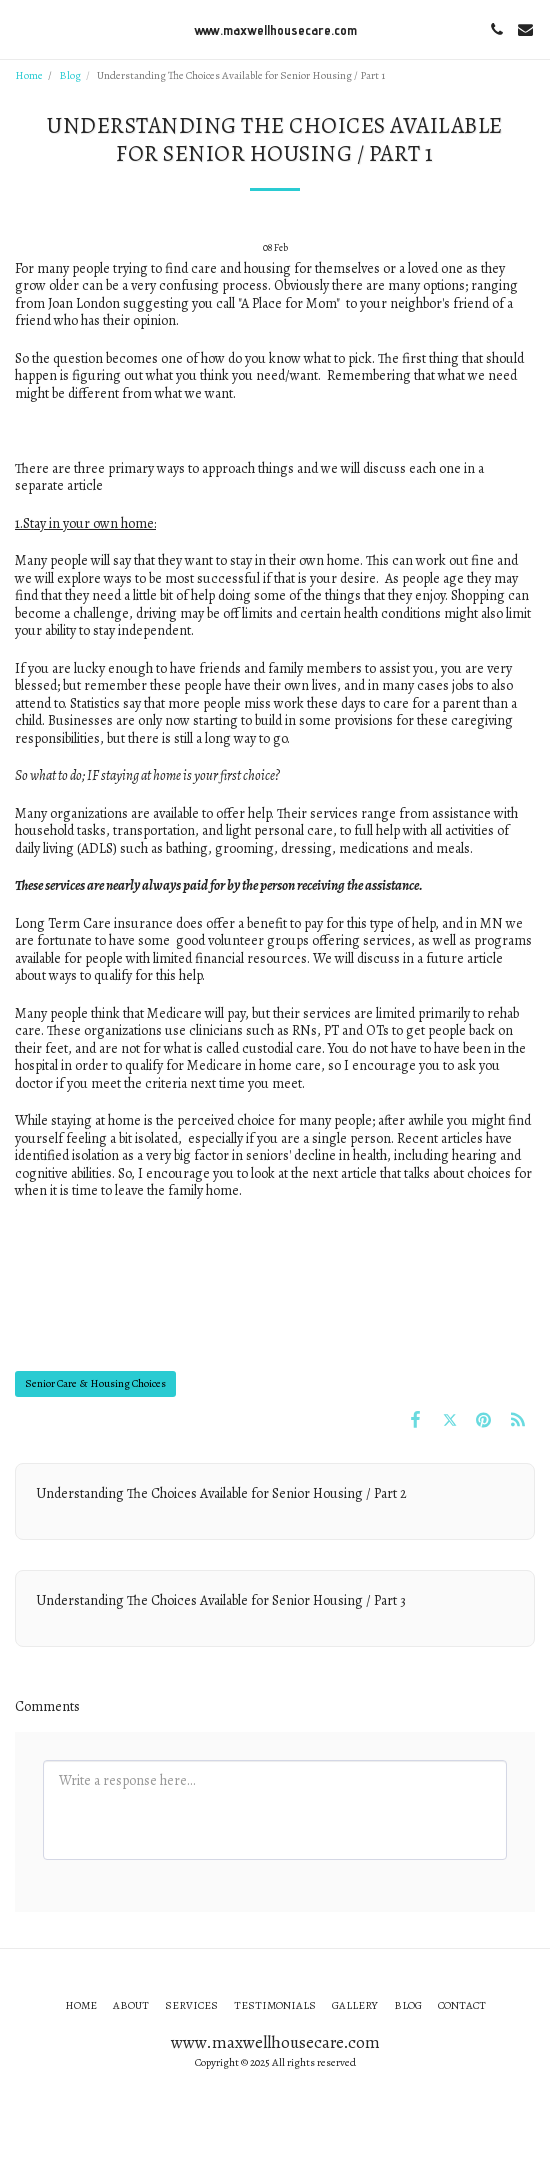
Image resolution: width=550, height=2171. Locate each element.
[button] (22, 28)
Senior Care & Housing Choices (95, 1383)
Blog (70, 75)
